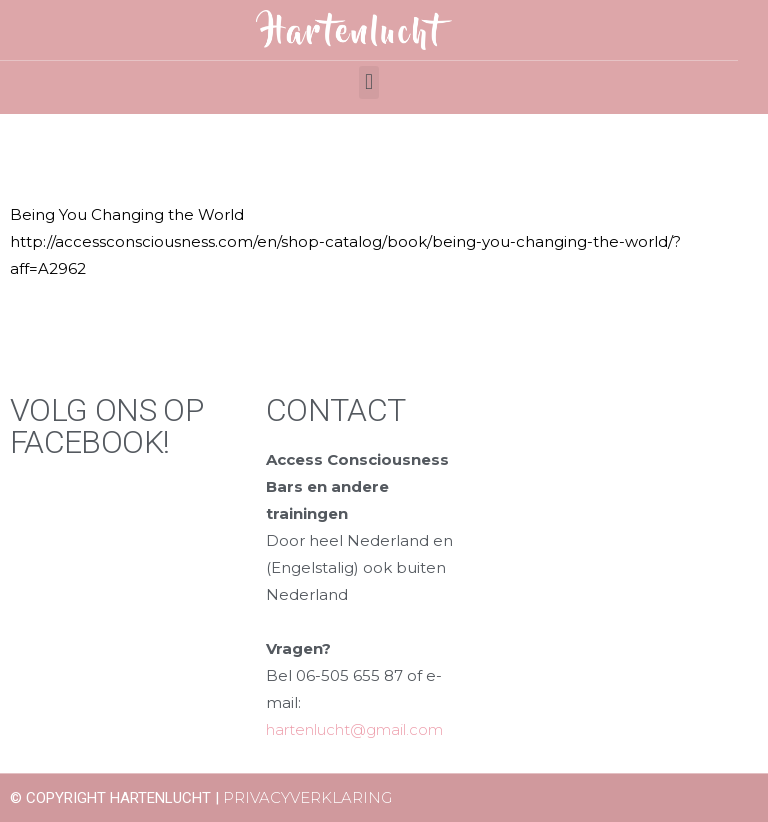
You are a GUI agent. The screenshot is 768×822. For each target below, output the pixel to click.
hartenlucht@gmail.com (354, 729)
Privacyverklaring (307, 797)
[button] (368, 82)
